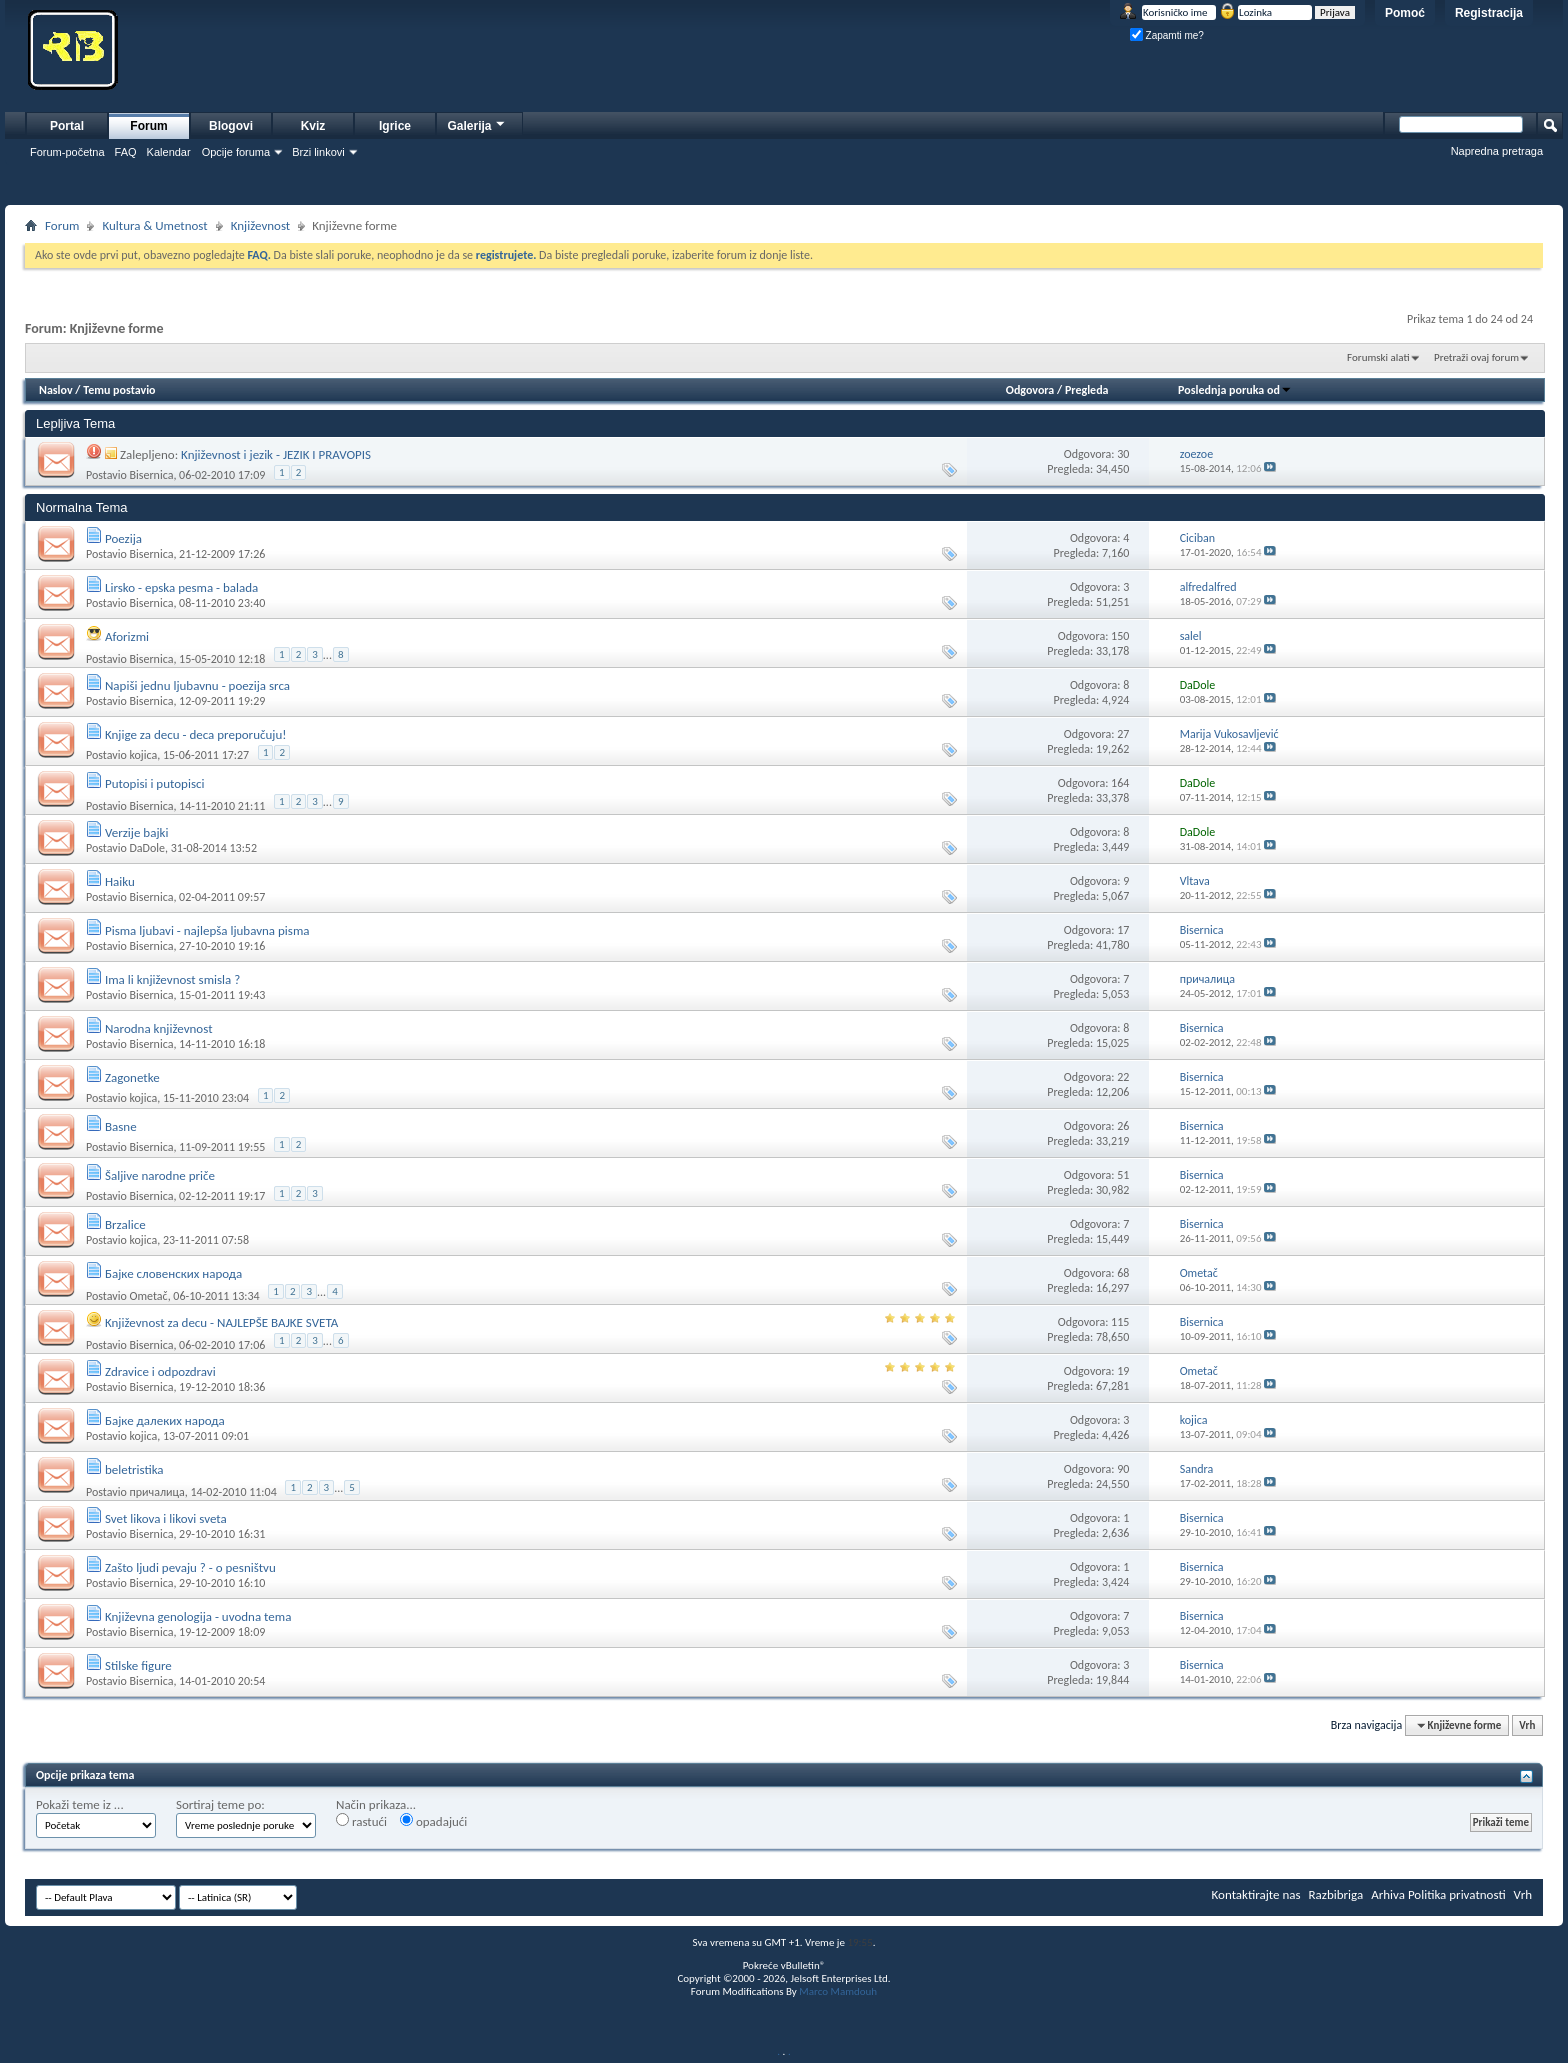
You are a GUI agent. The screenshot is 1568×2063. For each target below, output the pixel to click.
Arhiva (1388, 1894)
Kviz (313, 126)
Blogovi (231, 126)
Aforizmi (127, 636)
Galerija (477, 123)
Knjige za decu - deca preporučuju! (196, 734)
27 (1123, 734)
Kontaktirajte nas (1256, 1894)
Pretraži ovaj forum (1476, 357)
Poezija (123, 538)
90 (1123, 1469)
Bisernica (151, 475)
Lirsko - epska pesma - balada (181, 587)
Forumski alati (1378, 357)
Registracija (1489, 13)
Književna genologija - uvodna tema (198, 1616)
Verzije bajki (136, 832)
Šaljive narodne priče (160, 1175)
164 (1120, 783)
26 (1123, 1126)
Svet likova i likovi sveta (166, 1518)
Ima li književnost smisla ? (172, 979)
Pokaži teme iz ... (80, 1804)
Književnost (261, 225)
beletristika (134, 1469)
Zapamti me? (1167, 35)
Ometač (148, 1296)
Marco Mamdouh (838, 1991)
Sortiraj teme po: (220, 1804)
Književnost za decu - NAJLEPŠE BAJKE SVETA (221, 1322)
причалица (156, 1492)
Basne (121, 1126)
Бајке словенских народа (173, 1273)
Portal (67, 126)
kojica (143, 755)
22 (1123, 1077)
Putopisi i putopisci (155, 783)
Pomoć (1405, 13)
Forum (148, 126)
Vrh (1527, 1725)
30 (1123, 454)
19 (1123, 1371)
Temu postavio (119, 390)
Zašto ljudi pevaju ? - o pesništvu (190, 1567)
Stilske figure (138, 1665)
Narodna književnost (159, 1028)
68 (1123, 1273)
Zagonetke (132, 1077)
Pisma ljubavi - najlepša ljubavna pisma (207, 930)
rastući (361, 1821)
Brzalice (125, 1224)
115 (1120, 1322)
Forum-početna (67, 152)
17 (1123, 930)
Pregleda (1087, 390)
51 (1123, 1175)
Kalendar (169, 152)
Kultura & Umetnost (154, 225)
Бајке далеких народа (165, 1420)
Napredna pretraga (1497, 151)
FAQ (126, 152)
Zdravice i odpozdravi (160, 1371)
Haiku (120, 881)
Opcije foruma (236, 152)
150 (1120, 636)
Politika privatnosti (1457, 1894)
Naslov (56, 390)
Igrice (395, 126)
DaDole (147, 848)
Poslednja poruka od (1235, 390)
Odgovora (1030, 390)
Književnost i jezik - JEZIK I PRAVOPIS (276, 454)
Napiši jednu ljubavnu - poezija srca (197, 685)
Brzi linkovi (318, 152)
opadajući (433, 1821)
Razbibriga (1336, 1894)
